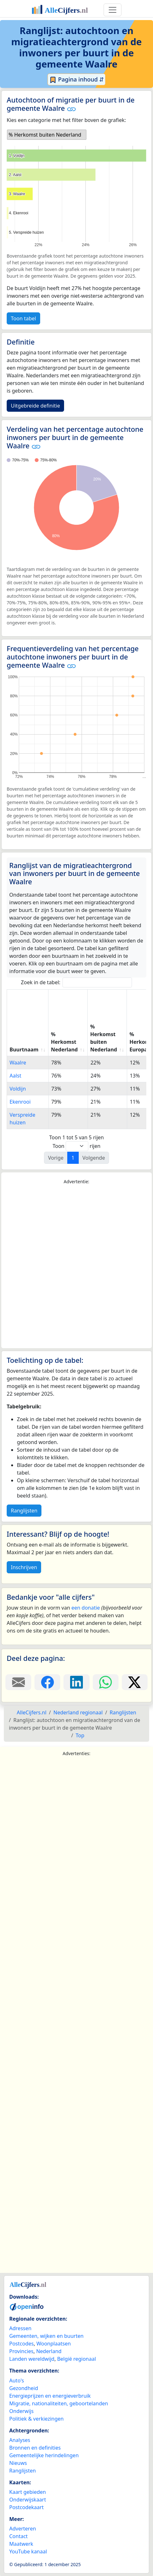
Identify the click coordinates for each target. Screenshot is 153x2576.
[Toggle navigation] (112, 10)
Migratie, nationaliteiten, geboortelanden (58, 2403)
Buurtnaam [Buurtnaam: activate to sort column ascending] (24, 1049)
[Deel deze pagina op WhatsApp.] (106, 1682)
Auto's (16, 2380)
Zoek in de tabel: (76, 982)
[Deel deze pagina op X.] (135, 1682)
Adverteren (22, 2528)
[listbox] (46, 135)
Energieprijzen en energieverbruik (50, 2395)
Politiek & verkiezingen (36, 2418)
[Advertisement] (76, 1266)
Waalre (18, 1062)
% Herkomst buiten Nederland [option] (45, 134)
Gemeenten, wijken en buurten (46, 2335)
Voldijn (18, 1088)
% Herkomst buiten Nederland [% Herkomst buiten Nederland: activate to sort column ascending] (103, 1038)
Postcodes (21, 2343)
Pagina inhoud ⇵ (76, 79)
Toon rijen (76, 1146)
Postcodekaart (26, 2507)
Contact (18, 2536)
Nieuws (18, 2462)
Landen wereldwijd (32, 2358)
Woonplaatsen (53, 2343)
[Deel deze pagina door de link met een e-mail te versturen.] (18, 1682)
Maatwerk (21, 2543)
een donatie (85, 1607)
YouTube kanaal (28, 2551)
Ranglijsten (24, 1510)
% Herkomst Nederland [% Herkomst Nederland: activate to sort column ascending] (64, 1042)
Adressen (20, 2328)
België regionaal (76, 2358)
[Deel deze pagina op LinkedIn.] (76, 1682)
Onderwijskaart (27, 2499)
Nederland (49, 2351)
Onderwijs (21, 2411)
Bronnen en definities (35, 2447)
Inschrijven (24, 1567)
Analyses (19, 2440)
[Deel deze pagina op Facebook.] (47, 1682)
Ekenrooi (20, 1101)
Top (80, 1735)
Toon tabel (23, 318)
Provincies (21, 2351)
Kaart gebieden (27, 2491)
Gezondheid (23, 2388)
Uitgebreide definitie (35, 405)
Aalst (15, 1075)
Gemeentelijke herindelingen (44, 2455)
